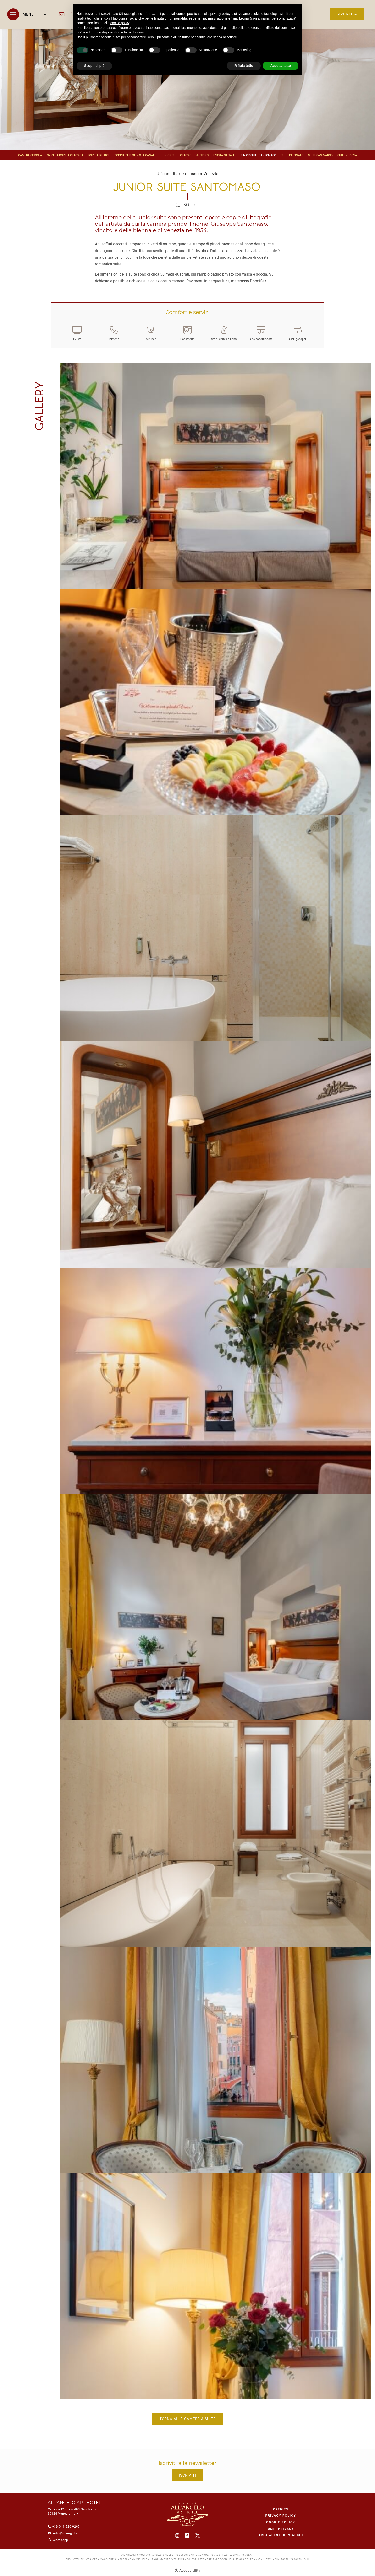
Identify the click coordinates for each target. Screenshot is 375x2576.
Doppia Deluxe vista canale (135, 155)
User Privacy (281, 2529)
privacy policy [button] (220, 14)
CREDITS (280, 2509)
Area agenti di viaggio (281, 2535)
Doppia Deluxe (99, 155)
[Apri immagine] (215, 475)
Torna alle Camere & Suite (188, 2419)
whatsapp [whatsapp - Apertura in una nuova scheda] (60, 2540)
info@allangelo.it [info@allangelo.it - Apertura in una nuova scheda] (61, 14)
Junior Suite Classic (176, 155)
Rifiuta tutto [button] (243, 66)
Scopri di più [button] (94, 66)
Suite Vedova (347, 155)
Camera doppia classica (65, 155)
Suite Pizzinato (292, 155)
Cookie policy (280, 2522)
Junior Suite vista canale (215, 155)
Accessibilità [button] (189, 2570)
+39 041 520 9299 (66, 2526)
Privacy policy (280, 2515)
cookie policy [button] (119, 23)
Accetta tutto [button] (280, 66)
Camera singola (30, 155)
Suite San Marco (320, 155)
